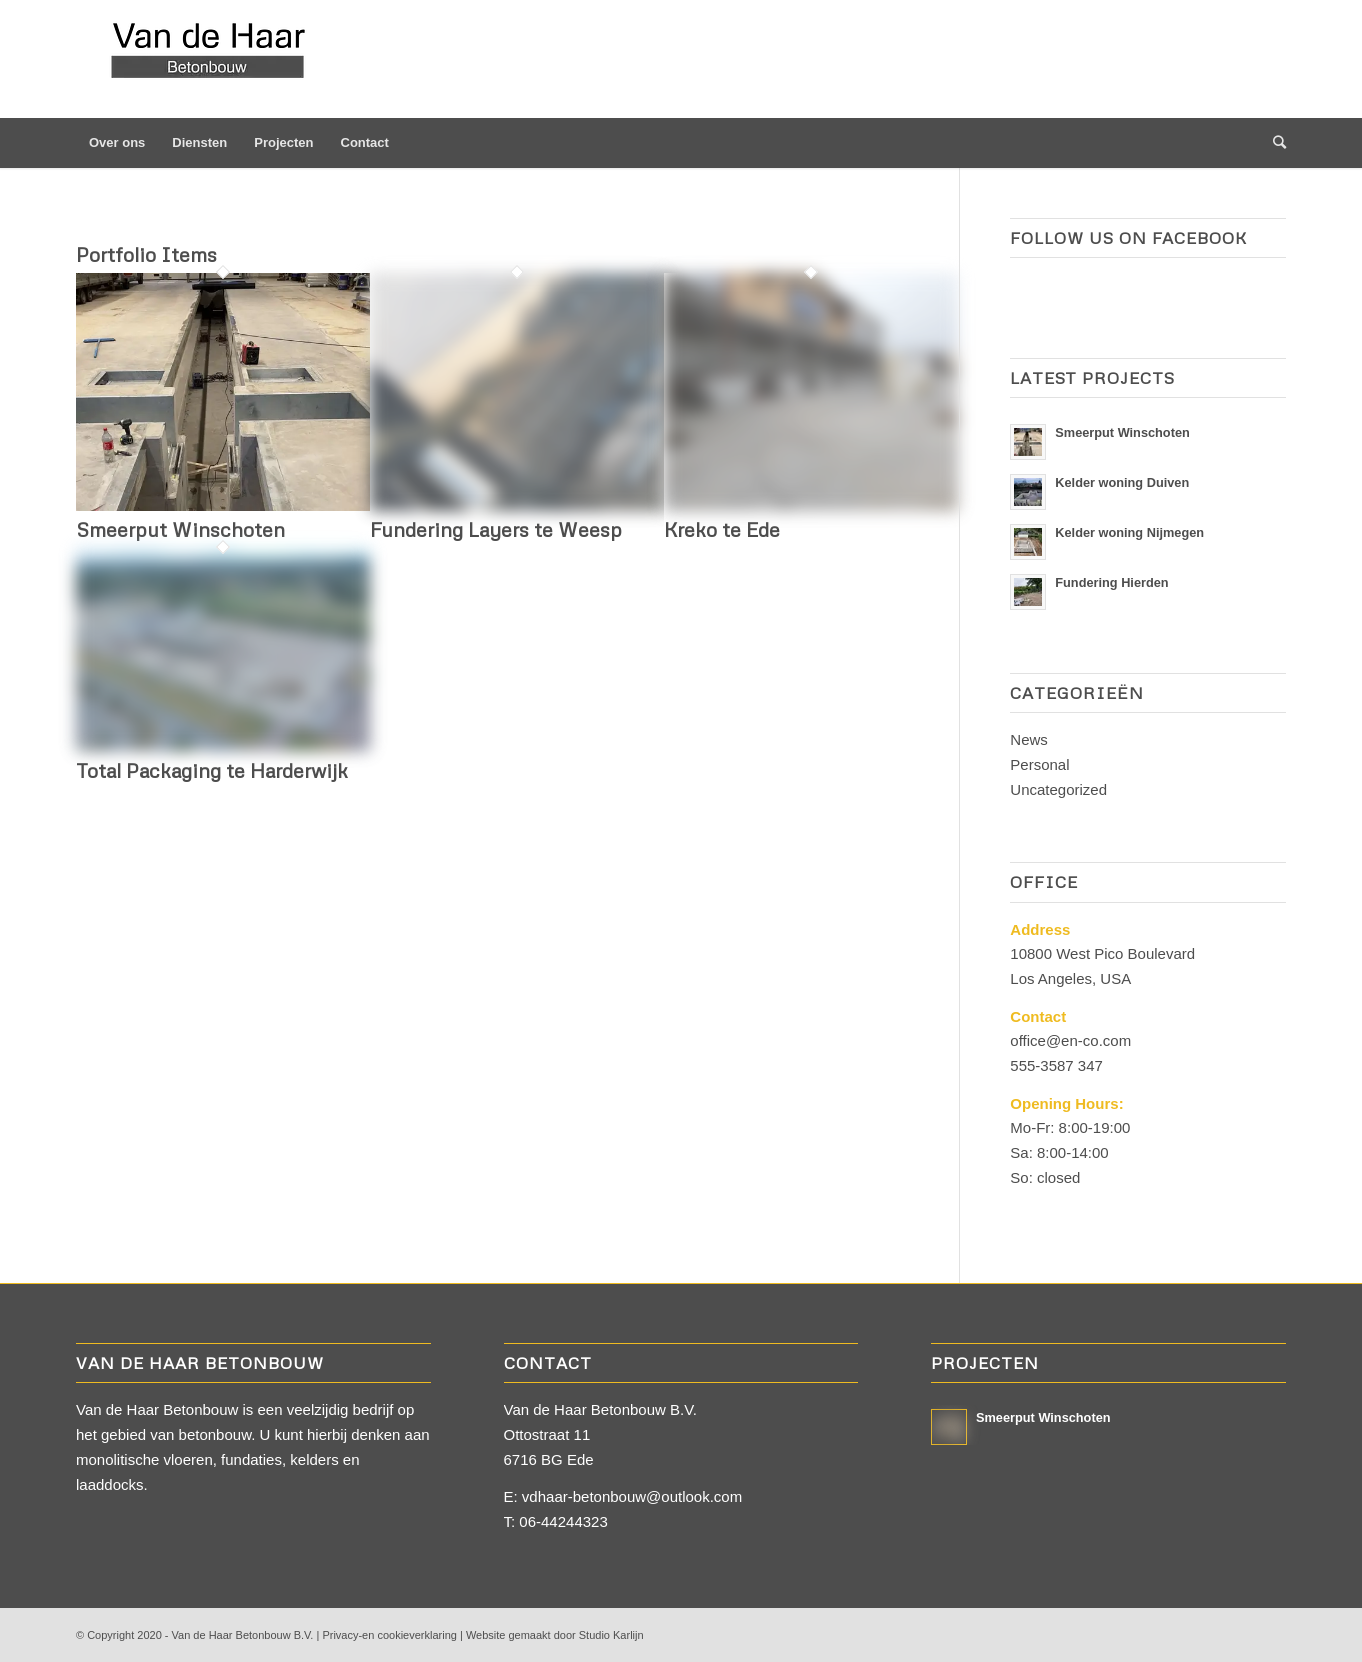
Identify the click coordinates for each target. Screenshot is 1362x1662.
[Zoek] (1273, 143)
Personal (1039, 764)
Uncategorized (1058, 789)
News (1029, 739)
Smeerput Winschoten (180, 529)
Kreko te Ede (722, 529)
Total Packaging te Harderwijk (212, 770)
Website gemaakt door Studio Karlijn (555, 1635)
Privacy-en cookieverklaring (389, 1635)
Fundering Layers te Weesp (496, 529)
